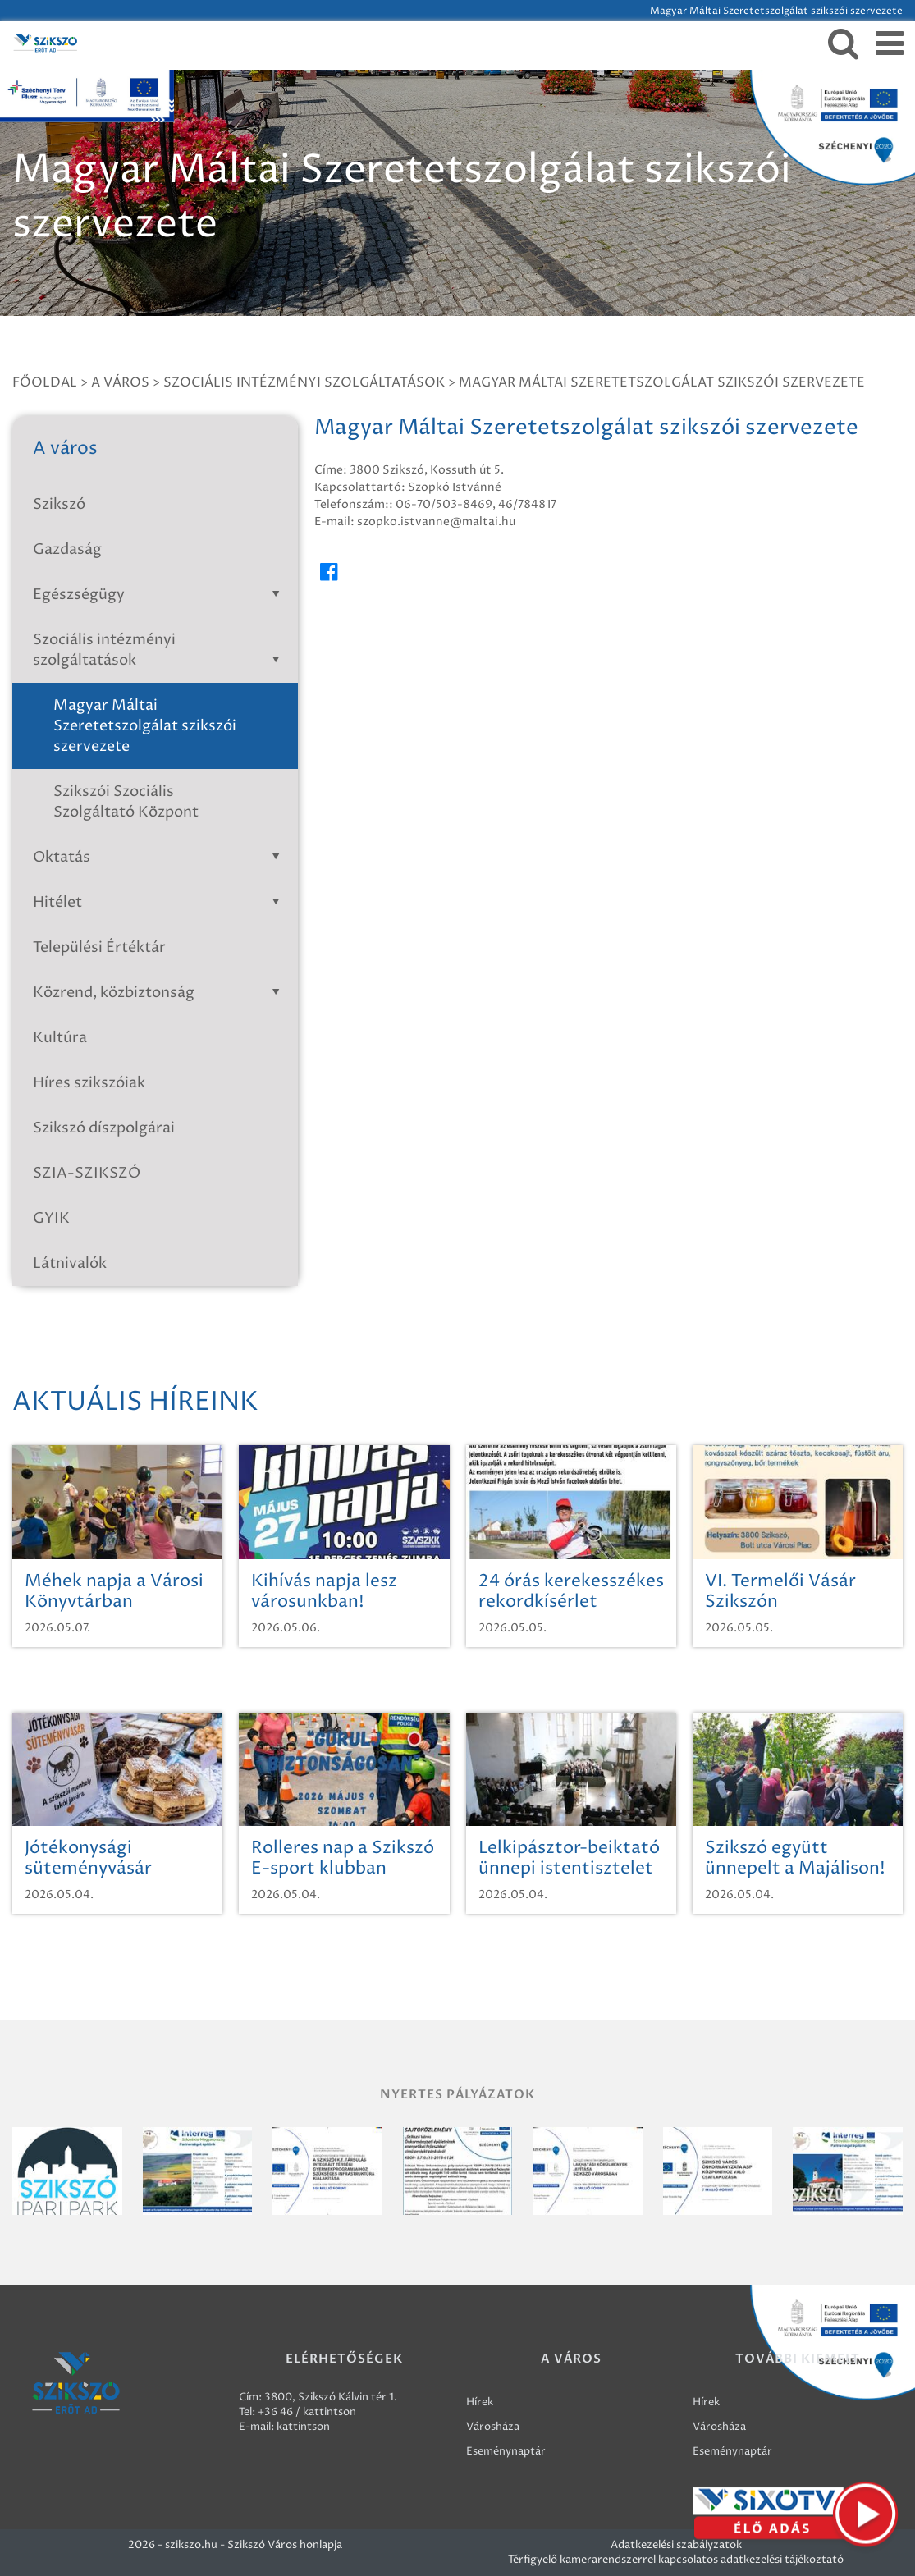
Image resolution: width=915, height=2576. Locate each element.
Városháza (492, 2426)
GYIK (51, 1218)
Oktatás (159, 857)
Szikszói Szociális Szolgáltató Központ (126, 801)
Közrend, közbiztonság (159, 992)
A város (120, 382)
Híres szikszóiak (89, 1083)
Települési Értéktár (99, 947)
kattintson (303, 2426)
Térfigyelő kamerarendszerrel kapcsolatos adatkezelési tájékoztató (676, 2559)
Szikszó (59, 504)
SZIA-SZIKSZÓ (87, 1173)
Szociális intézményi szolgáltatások (304, 382)
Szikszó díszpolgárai (104, 1128)
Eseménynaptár (506, 2451)
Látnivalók (70, 1263)
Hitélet (159, 902)
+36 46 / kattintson (307, 2411)
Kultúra (60, 1037)
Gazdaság (67, 549)
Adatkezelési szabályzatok (676, 2544)
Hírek (479, 2402)
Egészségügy (159, 594)
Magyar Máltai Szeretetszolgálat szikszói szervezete (662, 382)
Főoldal (44, 382)
